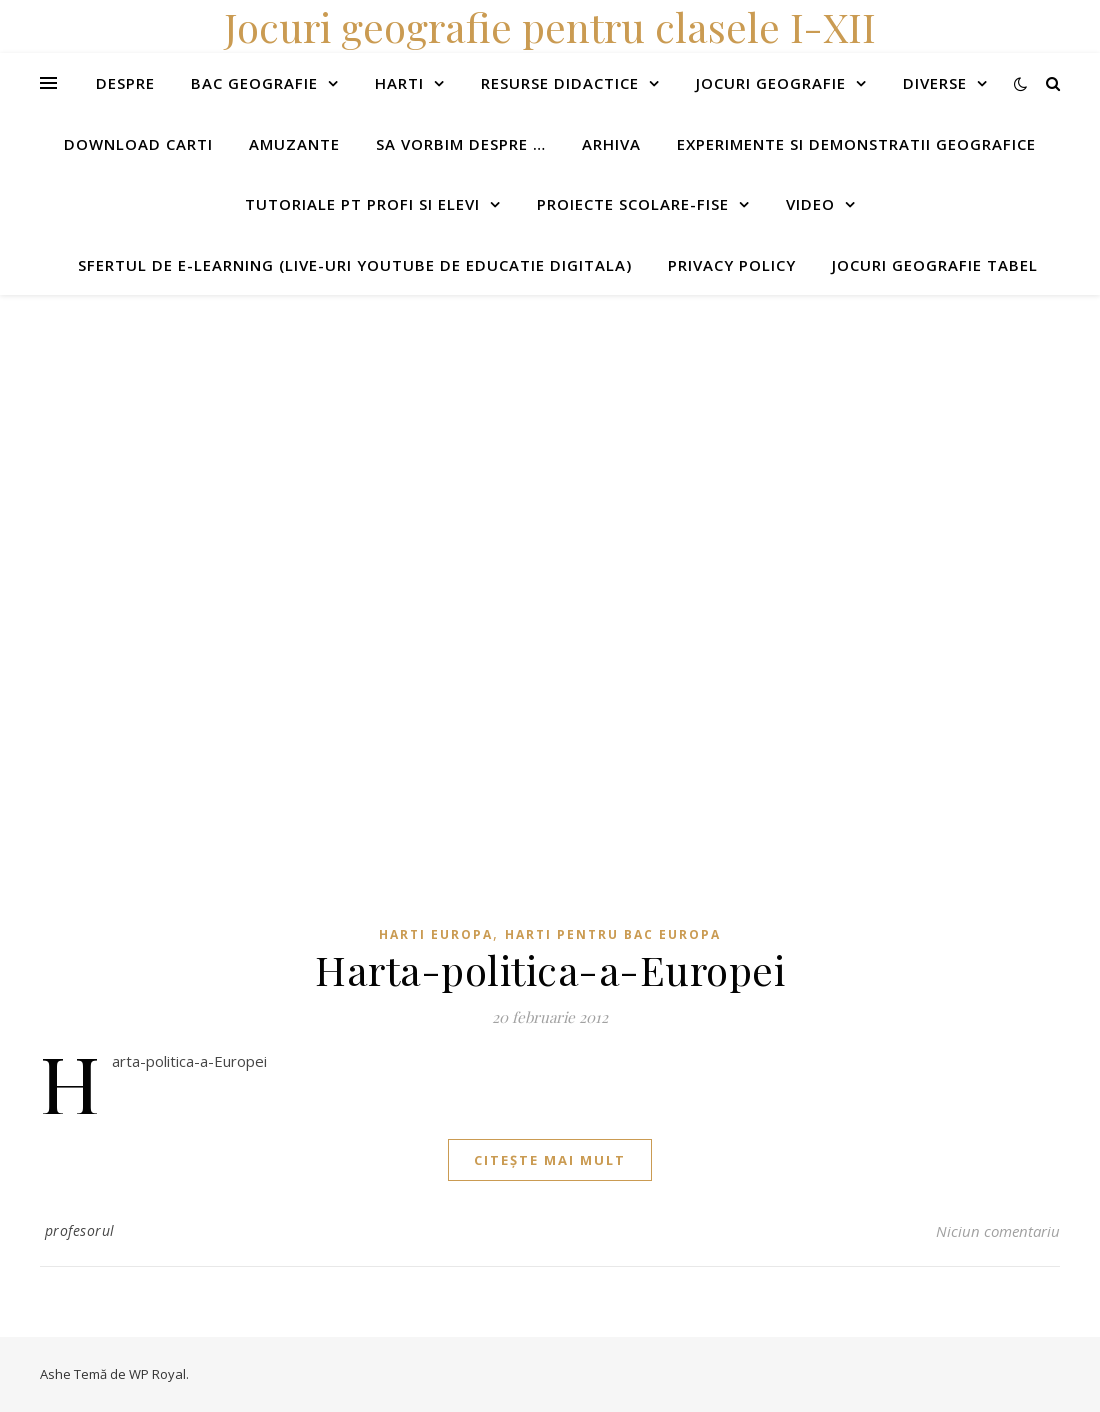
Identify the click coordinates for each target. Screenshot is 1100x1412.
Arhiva (611, 144)
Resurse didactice (560, 83)
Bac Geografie (254, 83)
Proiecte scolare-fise (633, 204)
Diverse (935, 83)
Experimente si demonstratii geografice (856, 144)
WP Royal (157, 1374)
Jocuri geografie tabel (935, 265)
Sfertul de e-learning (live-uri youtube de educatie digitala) (355, 265)
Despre (125, 83)
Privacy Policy (732, 265)
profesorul (80, 1230)
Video (810, 204)
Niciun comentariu (998, 1231)
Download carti (138, 144)
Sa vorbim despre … (461, 144)
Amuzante (294, 144)
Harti (399, 83)
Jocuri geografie (771, 83)
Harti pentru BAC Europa (613, 934)
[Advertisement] (550, 435)
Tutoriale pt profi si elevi (362, 204)
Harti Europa (436, 934)
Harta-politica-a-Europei (550, 969)
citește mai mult (550, 1160)
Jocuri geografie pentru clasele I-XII (550, 26)
